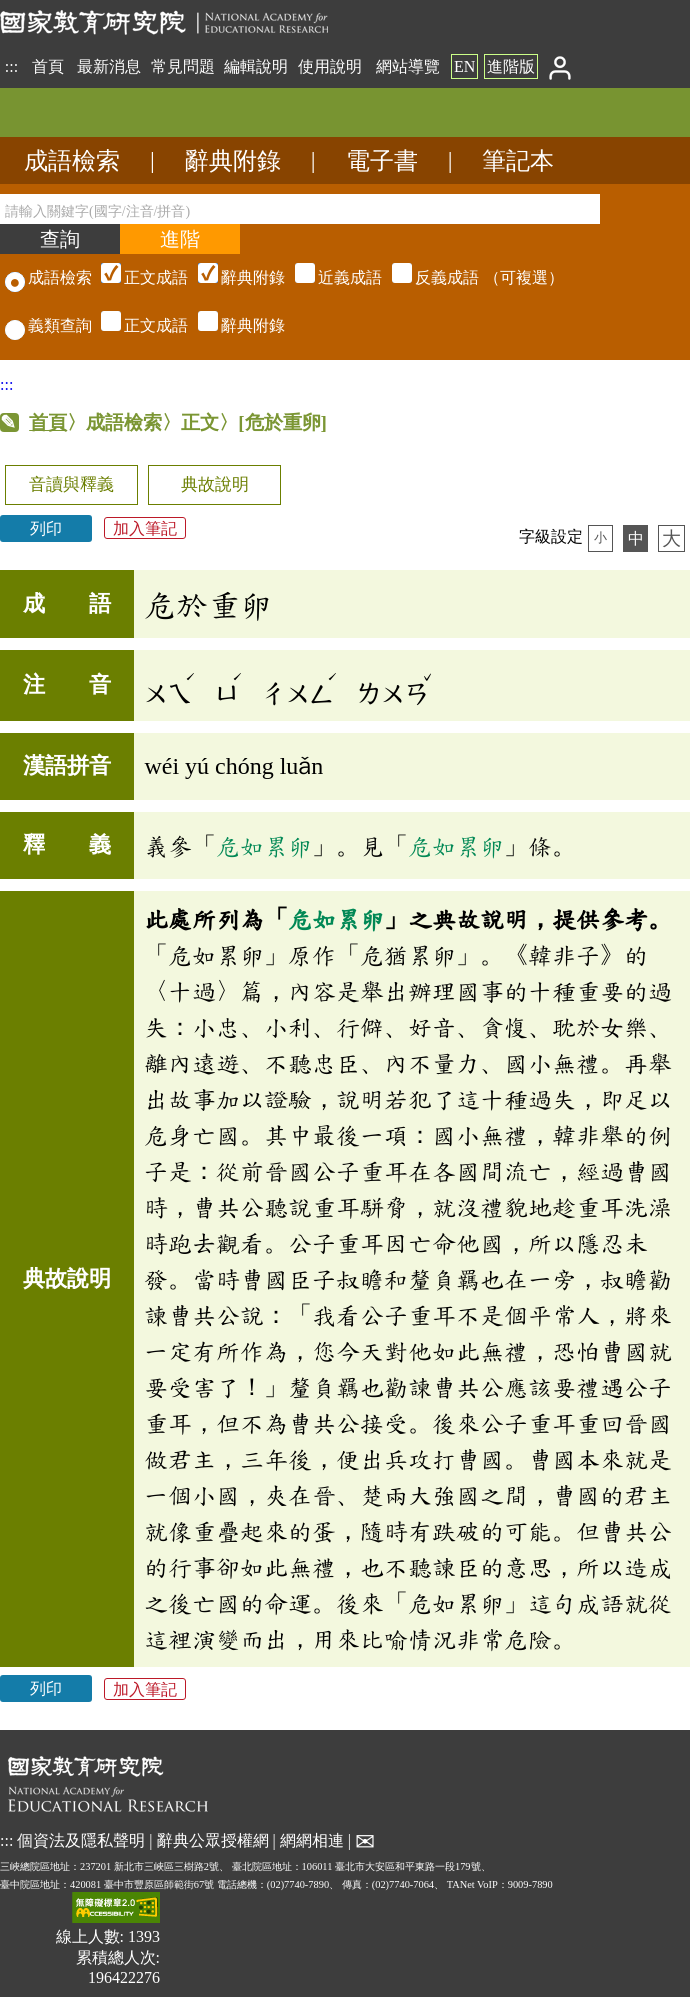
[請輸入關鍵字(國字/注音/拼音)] (300, 209)
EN (464, 66)
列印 (46, 528)
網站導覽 (408, 66)
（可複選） (330, 277)
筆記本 (518, 161)
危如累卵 (264, 846)
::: (11, 66)
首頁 (48, 66)
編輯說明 (256, 66)
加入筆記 (145, 528)
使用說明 (330, 66)
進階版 (511, 66)
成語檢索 (72, 161)
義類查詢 (48, 325)
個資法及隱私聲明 (81, 1840)
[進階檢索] (180, 239)
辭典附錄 (233, 161)
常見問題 (183, 66)
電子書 (382, 161)
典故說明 (215, 484)
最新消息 (109, 66)
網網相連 (312, 1840)
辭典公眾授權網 (213, 1840)
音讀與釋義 (71, 484)
